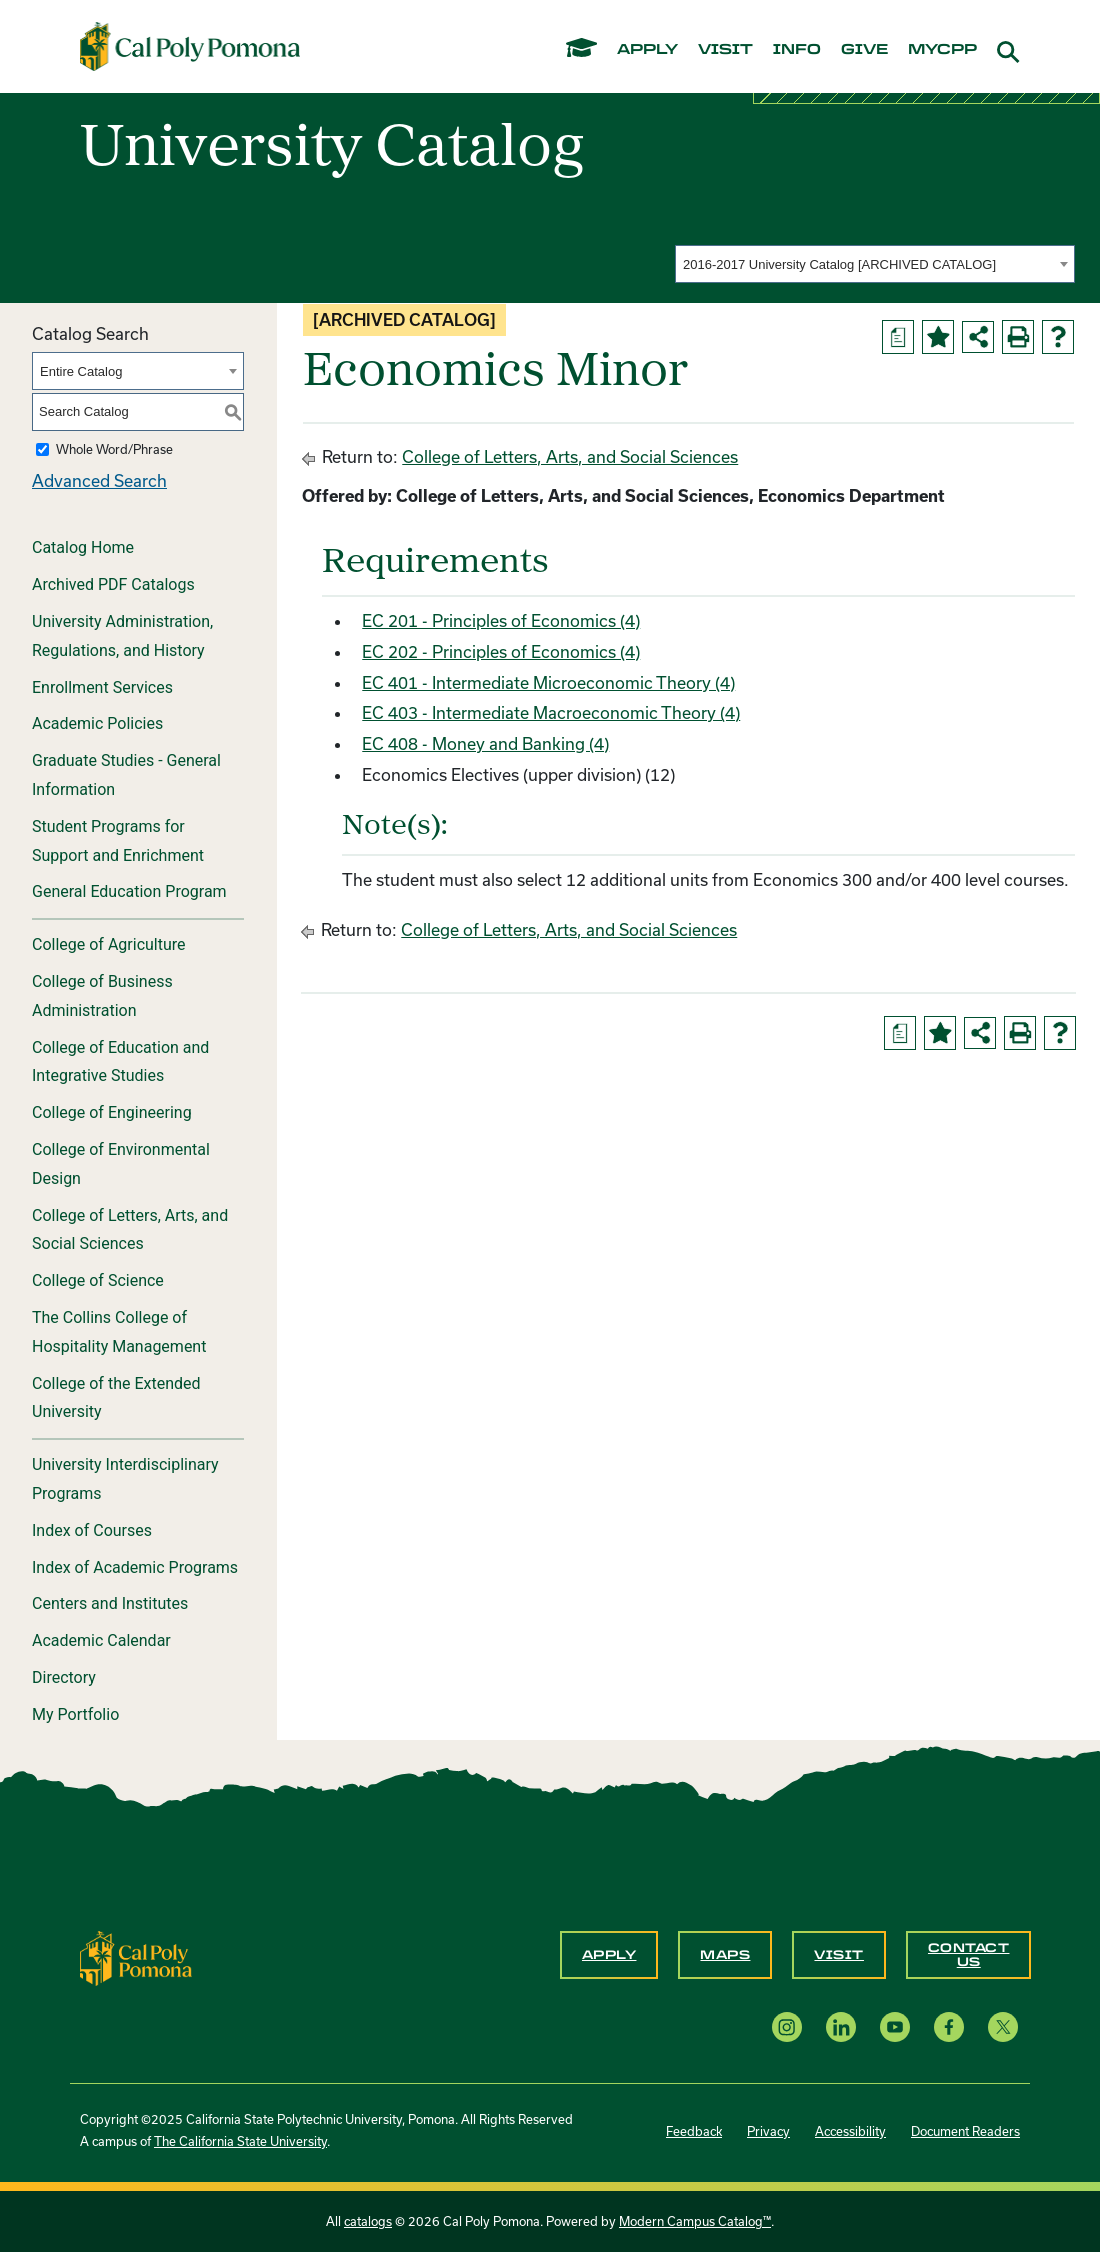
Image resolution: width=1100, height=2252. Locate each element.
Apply (609, 1955)
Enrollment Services (102, 687)
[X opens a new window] (1003, 2026)
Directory (64, 1677)
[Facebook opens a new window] (949, 2026)
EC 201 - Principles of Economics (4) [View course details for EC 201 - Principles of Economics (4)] (501, 620)
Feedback (694, 2131)
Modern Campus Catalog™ (695, 2221)
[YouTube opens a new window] (895, 2026)
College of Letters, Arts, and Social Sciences (130, 1230)
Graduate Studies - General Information (126, 775)
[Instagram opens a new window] (787, 2026)
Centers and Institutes (110, 1603)
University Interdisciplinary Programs (125, 1479)
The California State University (240, 2141)
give (864, 50)
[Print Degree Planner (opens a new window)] (898, 337)
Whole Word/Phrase (114, 449)
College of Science (98, 1280)
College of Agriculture (109, 944)
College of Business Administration (102, 996)
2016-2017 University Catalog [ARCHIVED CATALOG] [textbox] (839, 264)
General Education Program (129, 891)
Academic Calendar (101, 1640)
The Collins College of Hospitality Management (119, 1332)
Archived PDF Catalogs (113, 584)
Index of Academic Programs (135, 1567)
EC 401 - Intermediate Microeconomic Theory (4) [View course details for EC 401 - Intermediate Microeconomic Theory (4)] (548, 682)
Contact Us (969, 1955)
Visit (839, 1955)
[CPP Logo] (136, 1956)
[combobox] (875, 264)
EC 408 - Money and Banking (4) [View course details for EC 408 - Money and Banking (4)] (485, 743)
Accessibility (850, 2131)
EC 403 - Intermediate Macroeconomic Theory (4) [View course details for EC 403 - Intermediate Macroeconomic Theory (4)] (551, 712)
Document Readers (965, 2131)
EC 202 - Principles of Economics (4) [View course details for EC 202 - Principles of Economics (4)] (501, 651)
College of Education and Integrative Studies (120, 1062)
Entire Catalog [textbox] (81, 371)
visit (725, 50)
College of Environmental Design (121, 1164)
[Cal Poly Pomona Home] (190, 46)
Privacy (768, 2131)
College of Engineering (112, 1112)
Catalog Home (83, 547)
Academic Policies (97, 723)
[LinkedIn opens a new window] (841, 2026)
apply (647, 50)
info (797, 50)
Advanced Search (99, 480)
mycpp (942, 50)
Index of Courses (92, 1530)
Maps (725, 1955)
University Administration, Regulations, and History (122, 636)
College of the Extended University (116, 1398)
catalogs (368, 2221)
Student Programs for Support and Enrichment (118, 841)
